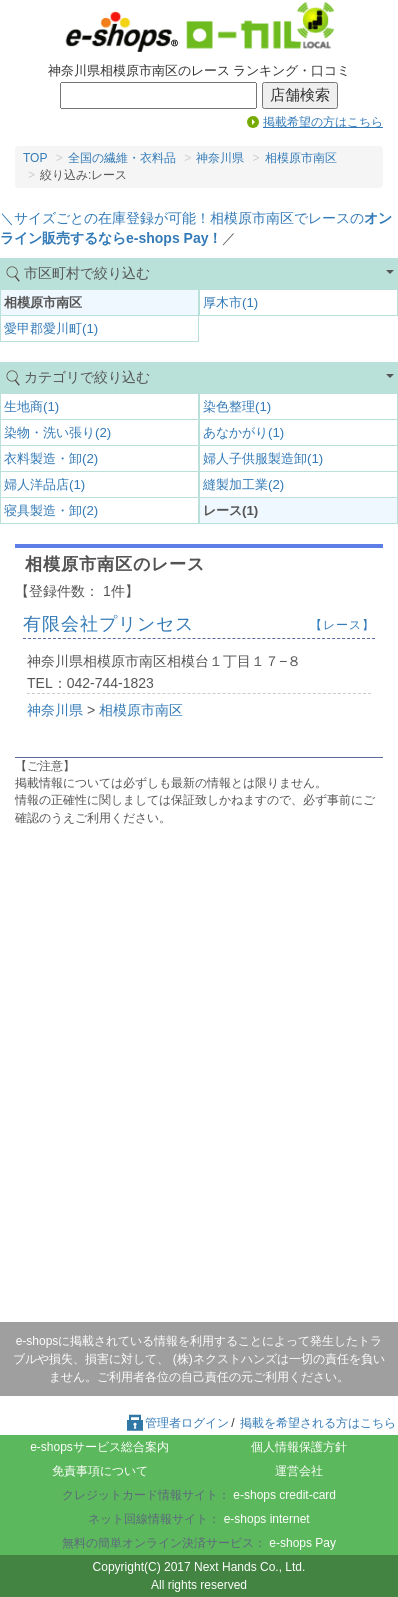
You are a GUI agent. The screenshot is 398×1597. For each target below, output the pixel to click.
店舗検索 (300, 95)
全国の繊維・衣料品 (122, 158)
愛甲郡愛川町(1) (51, 328)
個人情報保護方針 (299, 1447)
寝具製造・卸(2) (51, 510)
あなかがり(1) (243, 432)
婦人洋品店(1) (44, 484)
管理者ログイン (177, 1423)
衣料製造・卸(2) (51, 458)
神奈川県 (220, 158)
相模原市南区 (301, 158)
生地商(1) (31, 406)
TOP (35, 158)
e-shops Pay (302, 1543)
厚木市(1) (230, 302)
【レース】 (342, 625)
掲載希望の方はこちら (323, 122)
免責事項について (100, 1471)
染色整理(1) (237, 406)
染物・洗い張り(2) (57, 432)
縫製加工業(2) (243, 484)
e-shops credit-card (284, 1495)
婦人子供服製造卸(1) (263, 458)
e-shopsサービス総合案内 (99, 1447)
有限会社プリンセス (108, 624)
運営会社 (299, 1471)
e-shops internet (267, 1519)
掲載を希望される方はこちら (318, 1423)
